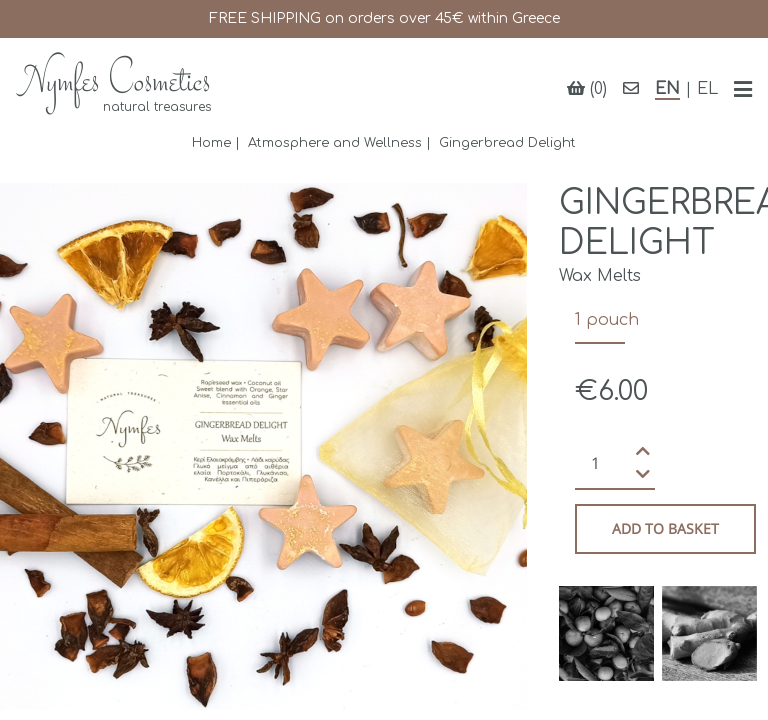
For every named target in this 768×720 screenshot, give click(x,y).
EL (707, 89)
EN (667, 89)
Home (211, 143)
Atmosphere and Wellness (335, 143)
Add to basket (665, 528)
